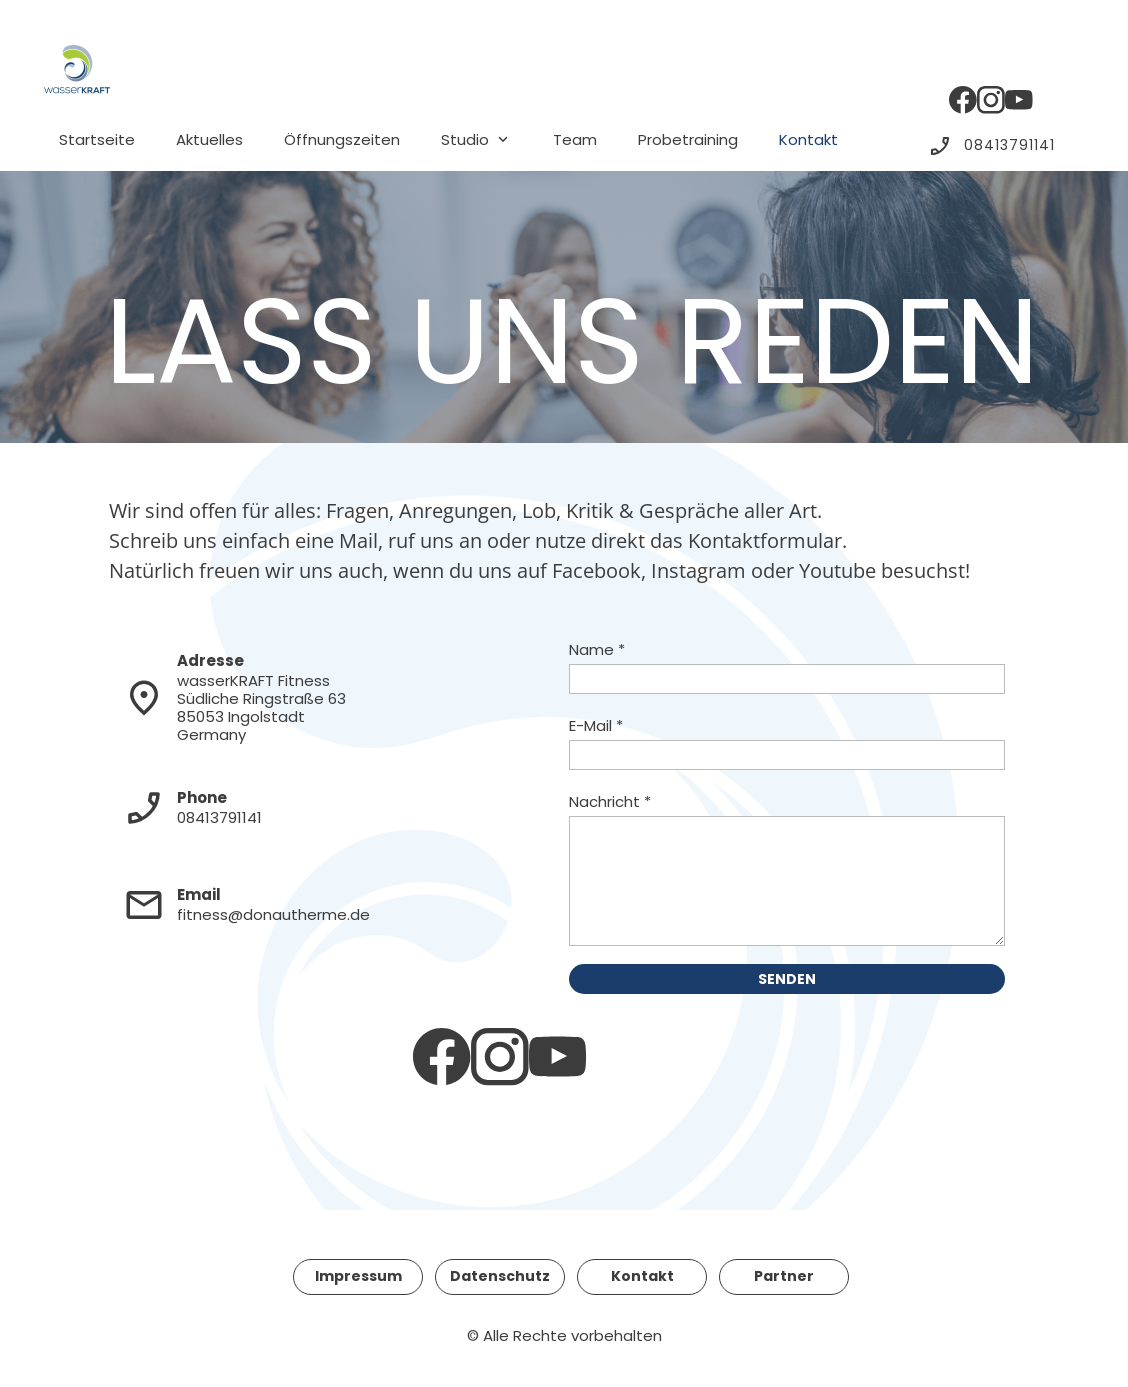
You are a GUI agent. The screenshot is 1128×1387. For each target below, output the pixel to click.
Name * (597, 649)
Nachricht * (610, 801)
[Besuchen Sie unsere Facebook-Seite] (963, 100)
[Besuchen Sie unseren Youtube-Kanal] (1019, 100)
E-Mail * (596, 725)
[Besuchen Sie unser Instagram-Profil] (991, 100)
